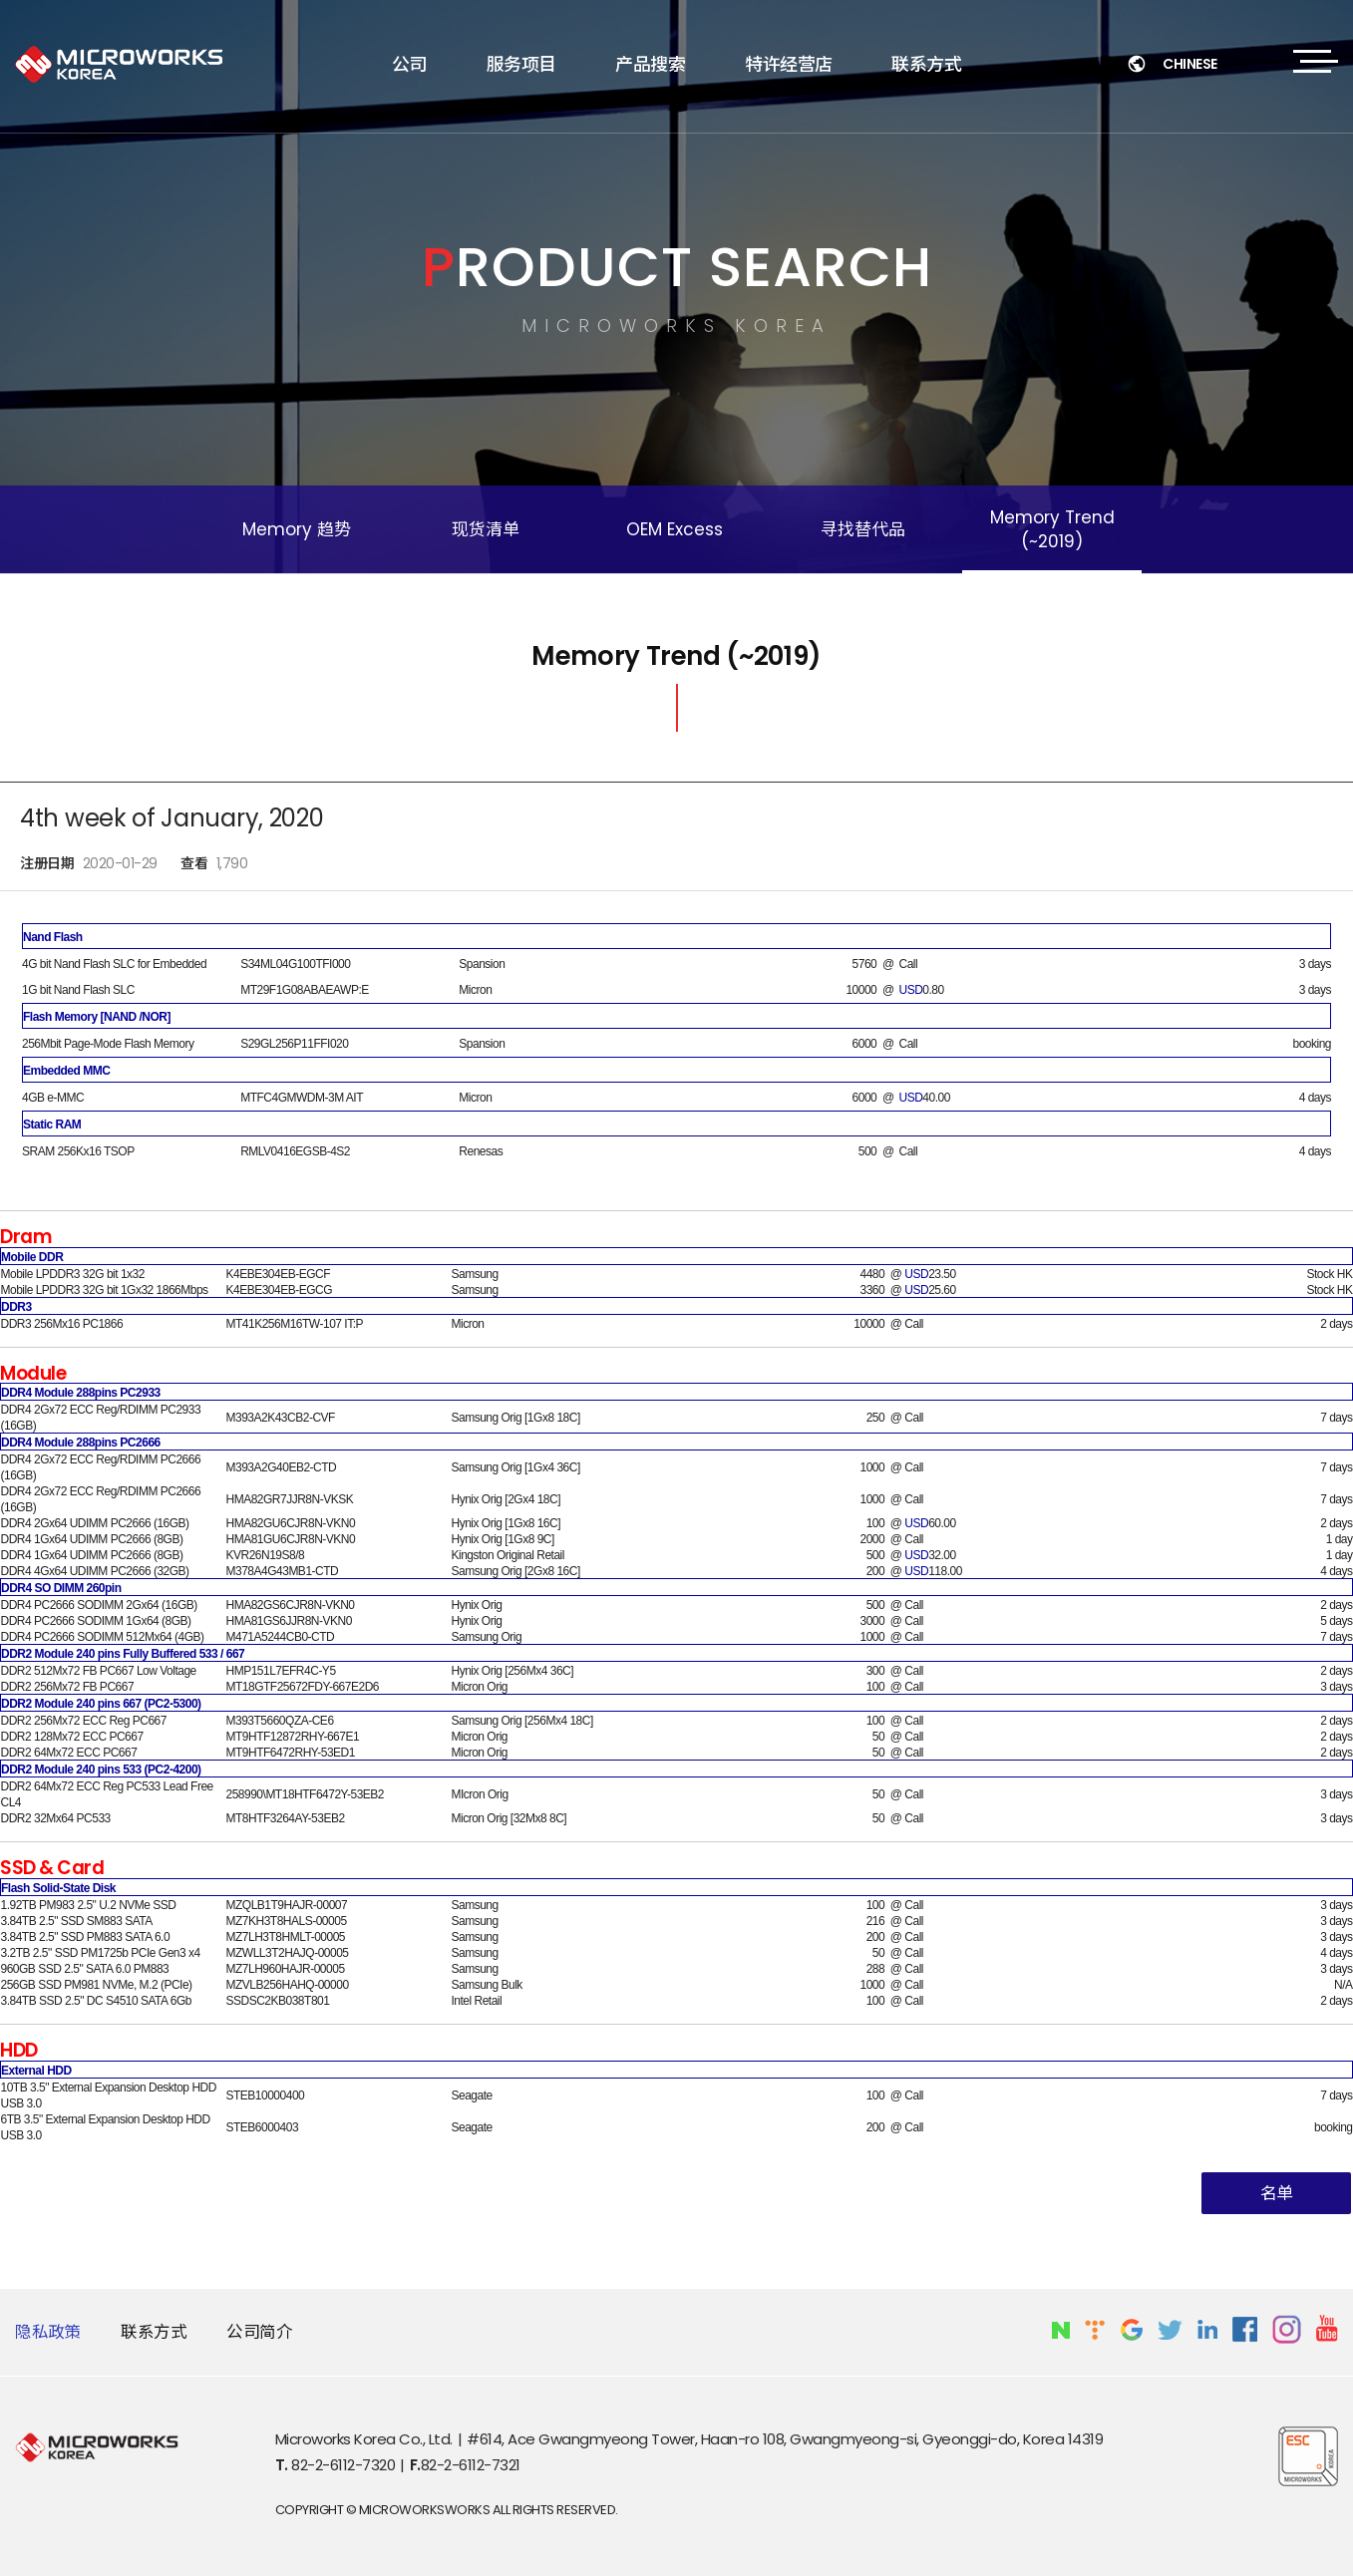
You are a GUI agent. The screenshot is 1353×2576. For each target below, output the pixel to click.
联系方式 (926, 64)
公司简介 (259, 2332)
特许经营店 (788, 64)
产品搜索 (650, 64)
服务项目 (521, 64)
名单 (1276, 2193)
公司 (409, 64)
